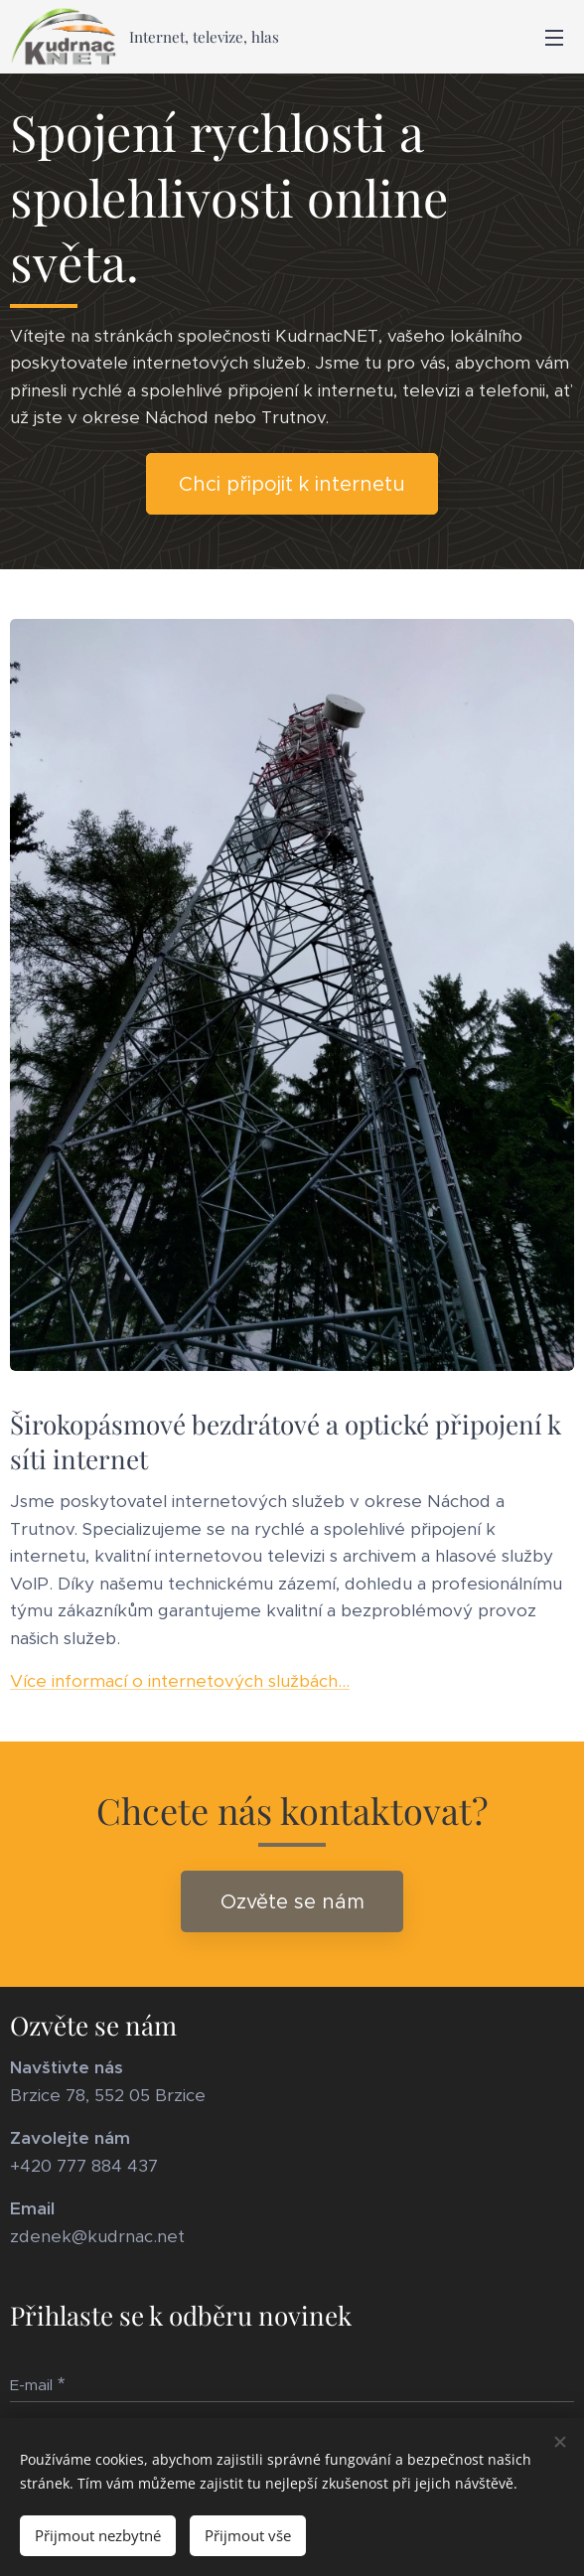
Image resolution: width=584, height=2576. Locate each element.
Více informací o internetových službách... (180, 1681)
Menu (554, 38)
